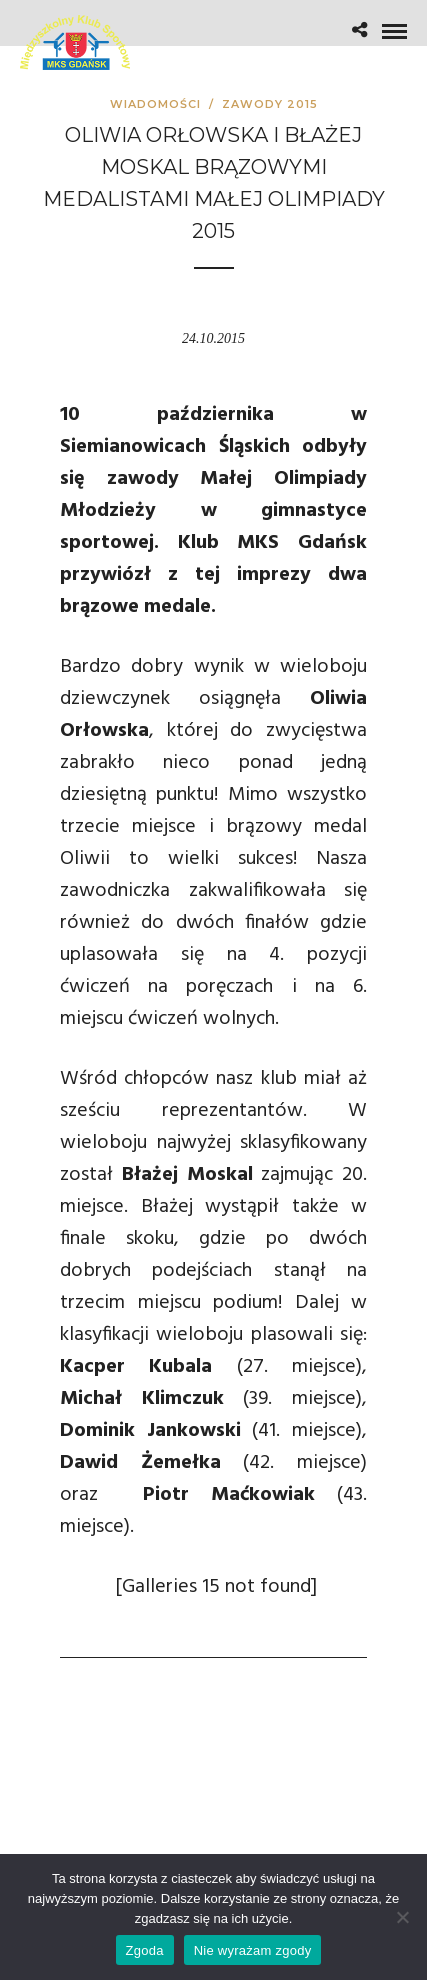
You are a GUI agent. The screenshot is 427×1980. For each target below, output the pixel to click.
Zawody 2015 (270, 104)
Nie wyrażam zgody (253, 1950)
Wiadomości (155, 104)
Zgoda (145, 1950)
